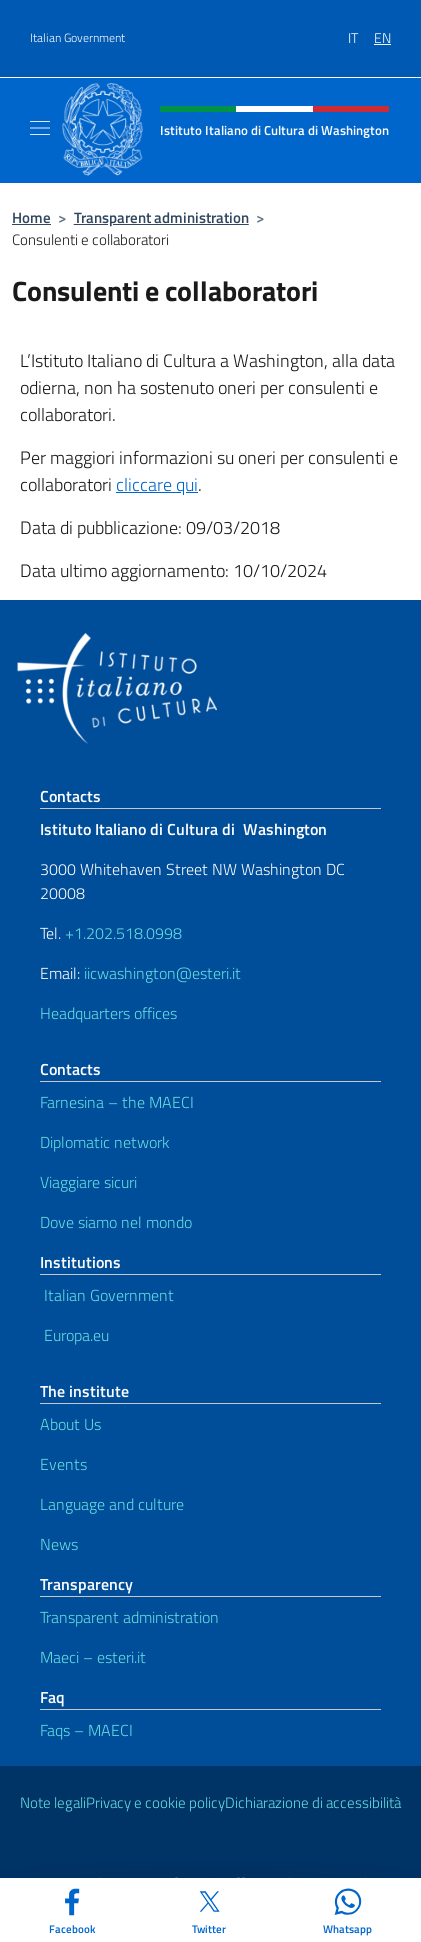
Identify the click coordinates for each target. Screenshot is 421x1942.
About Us (70, 1424)
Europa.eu (74, 1335)
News (59, 1544)
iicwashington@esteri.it (162, 973)
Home (31, 217)
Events (63, 1464)
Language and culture (112, 1504)
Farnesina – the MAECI (117, 1102)
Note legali (53, 1802)
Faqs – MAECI (86, 1730)
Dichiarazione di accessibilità (313, 1802)
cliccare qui (157, 484)
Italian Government (77, 38)
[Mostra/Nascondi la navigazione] (40, 128)
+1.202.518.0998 (123, 933)
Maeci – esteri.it (93, 1657)
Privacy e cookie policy (155, 1802)
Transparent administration (161, 217)
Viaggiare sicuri (88, 1182)
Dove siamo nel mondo (116, 1222)
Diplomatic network (105, 1142)
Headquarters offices (108, 1013)
